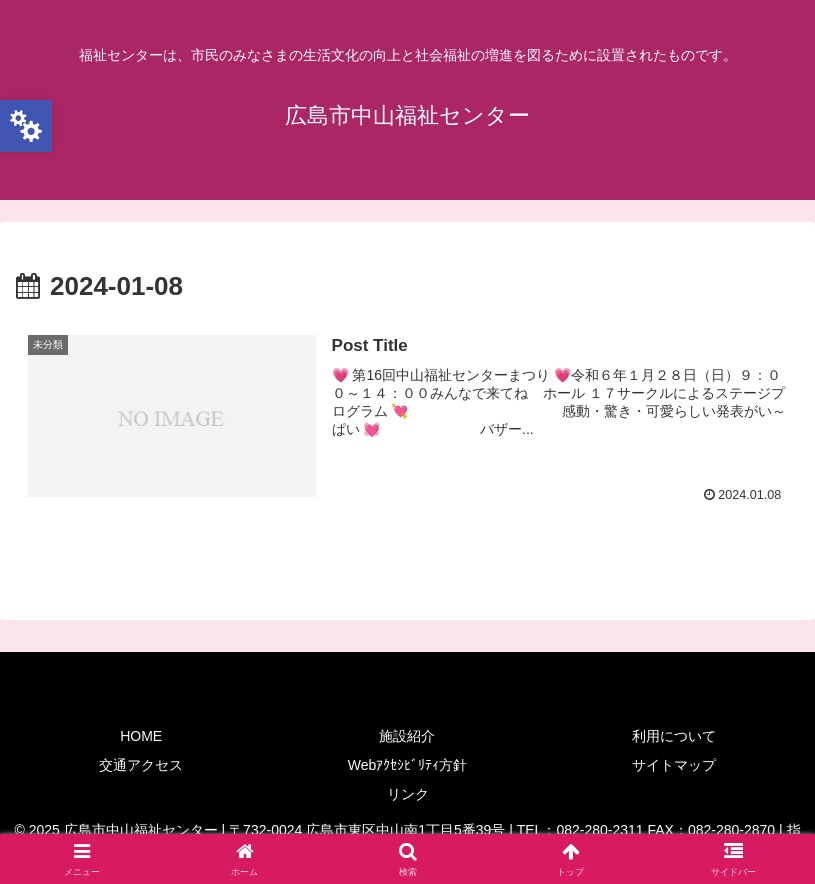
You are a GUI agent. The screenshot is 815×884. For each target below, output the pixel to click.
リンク (408, 794)
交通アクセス (141, 765)
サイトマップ (674, 765)
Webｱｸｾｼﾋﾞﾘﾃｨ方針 (408, 765)
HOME (141, 736)
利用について (674, 736)
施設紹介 (407, 736)
